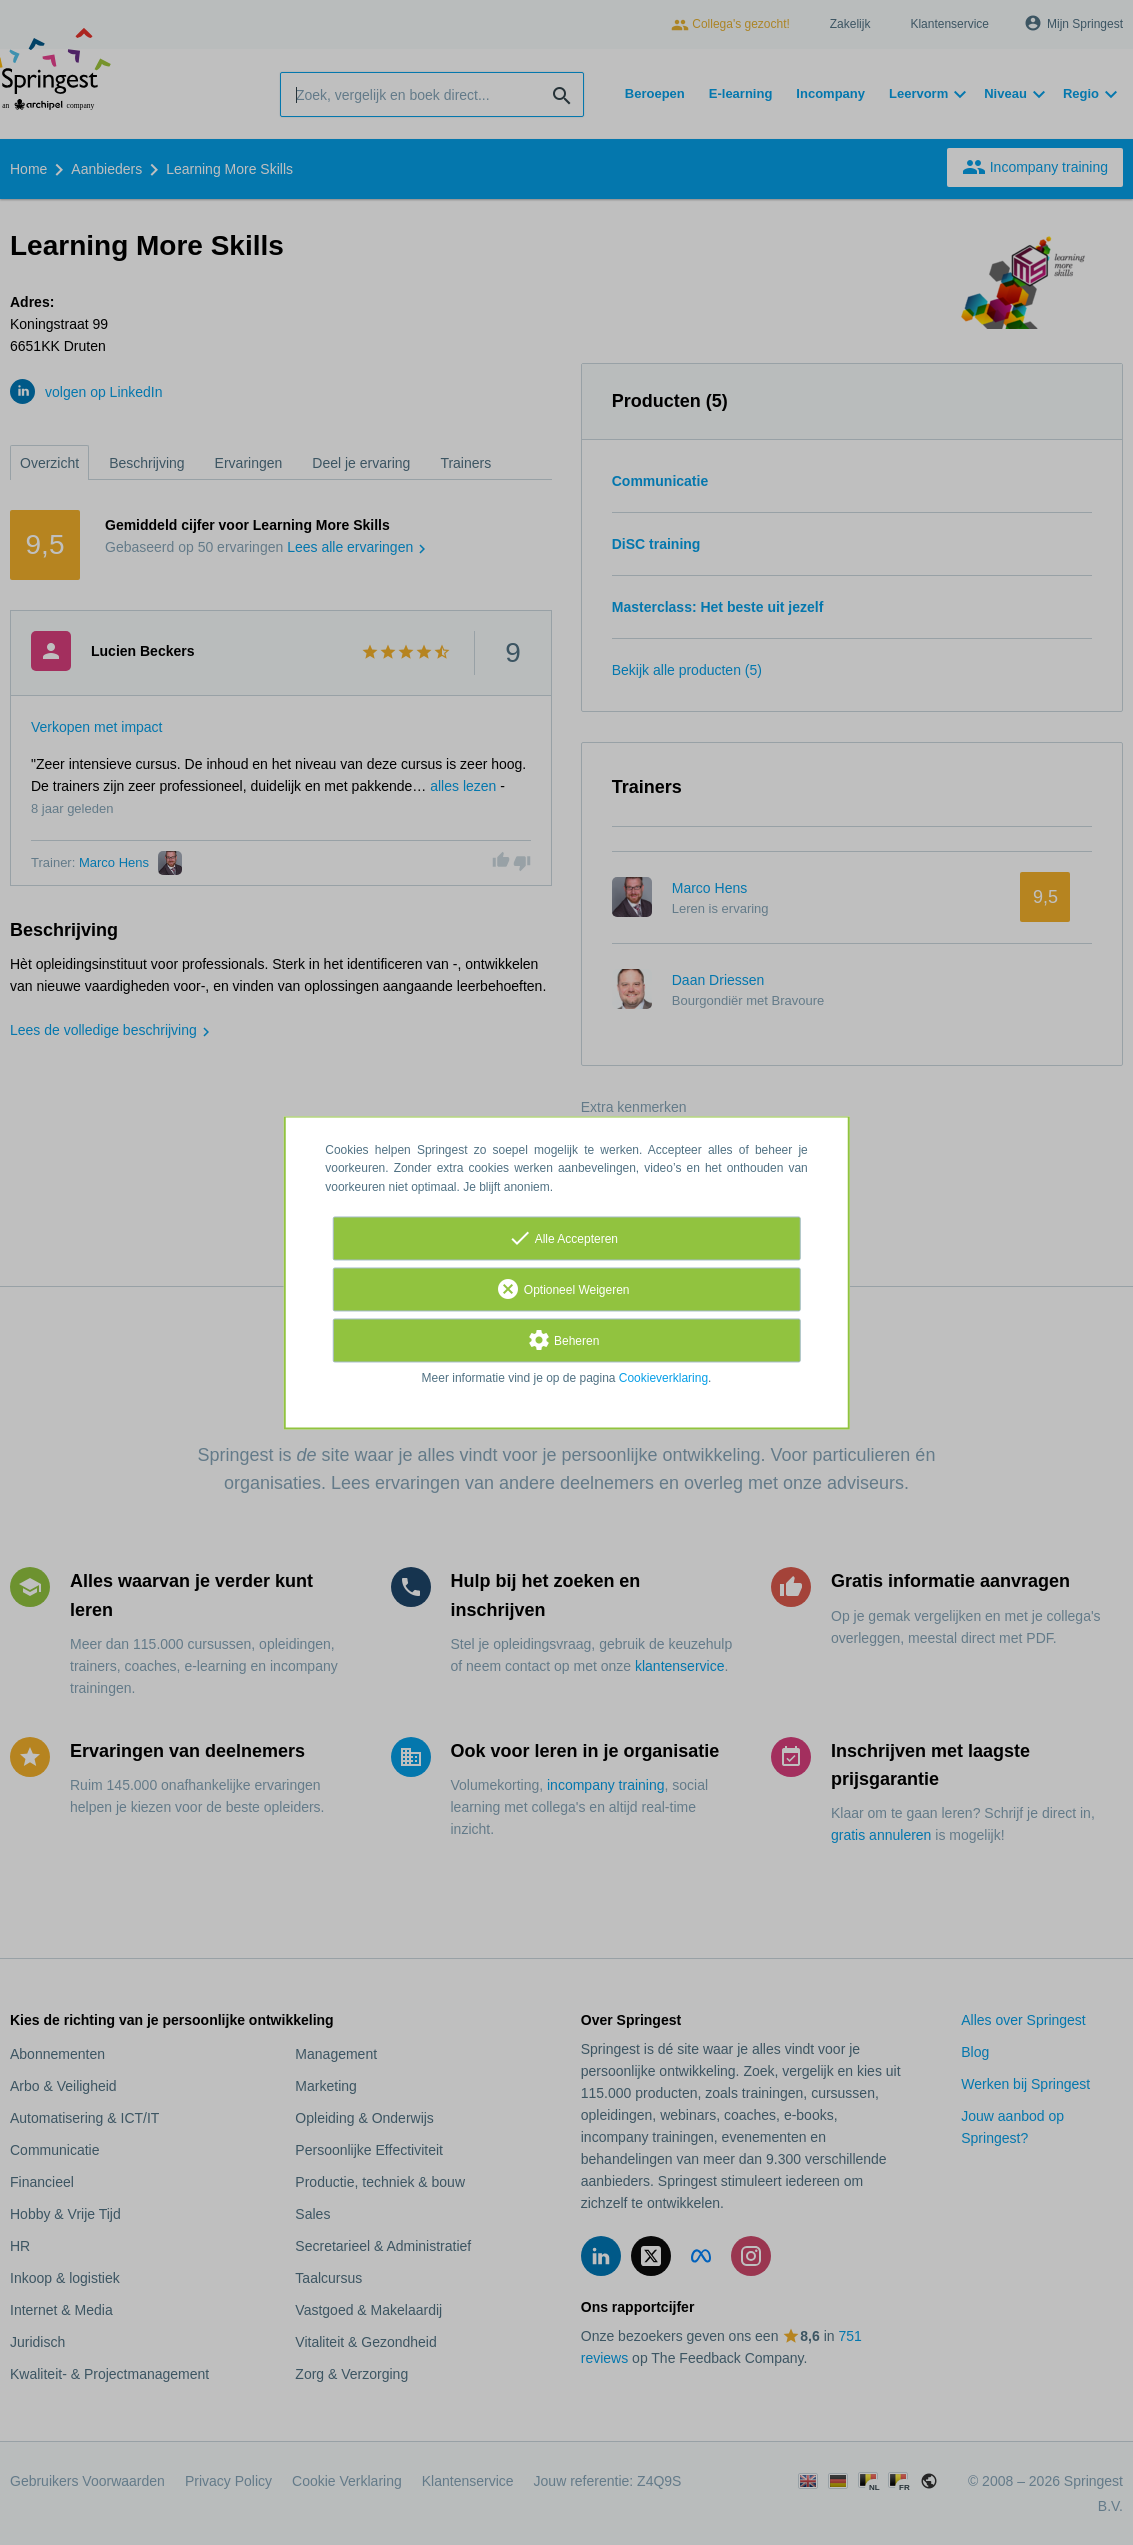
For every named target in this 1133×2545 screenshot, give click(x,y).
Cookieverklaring (663, 1378)
